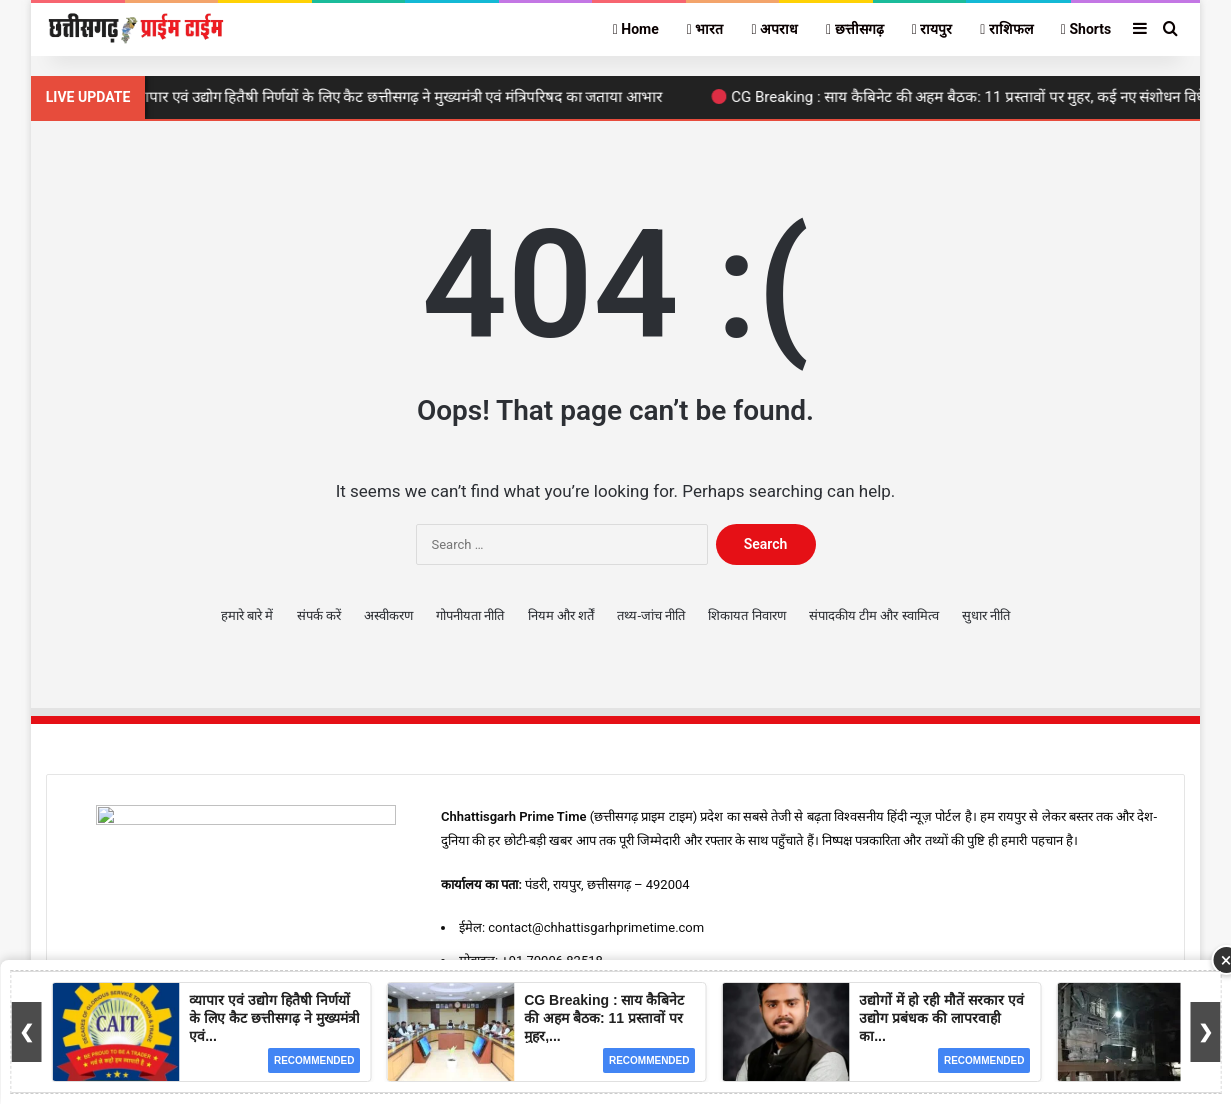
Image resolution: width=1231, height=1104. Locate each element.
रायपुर (932, 29)
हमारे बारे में (247, 615)
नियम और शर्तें (561, 615)
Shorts (1086, 29)
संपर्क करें (319, 615)
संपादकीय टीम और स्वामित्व (874, 615)
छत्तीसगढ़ (855, 29)
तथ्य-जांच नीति (651, 615)
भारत (705, 29)
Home (636, 29)
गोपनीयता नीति (470, 615)
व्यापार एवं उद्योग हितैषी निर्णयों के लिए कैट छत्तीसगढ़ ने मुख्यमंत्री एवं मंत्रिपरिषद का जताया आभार (401, 97)
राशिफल (1006, 29)
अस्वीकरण (388, 615)
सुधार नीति (986, 615)
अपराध (774, 29)
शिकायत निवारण (746, 615)
